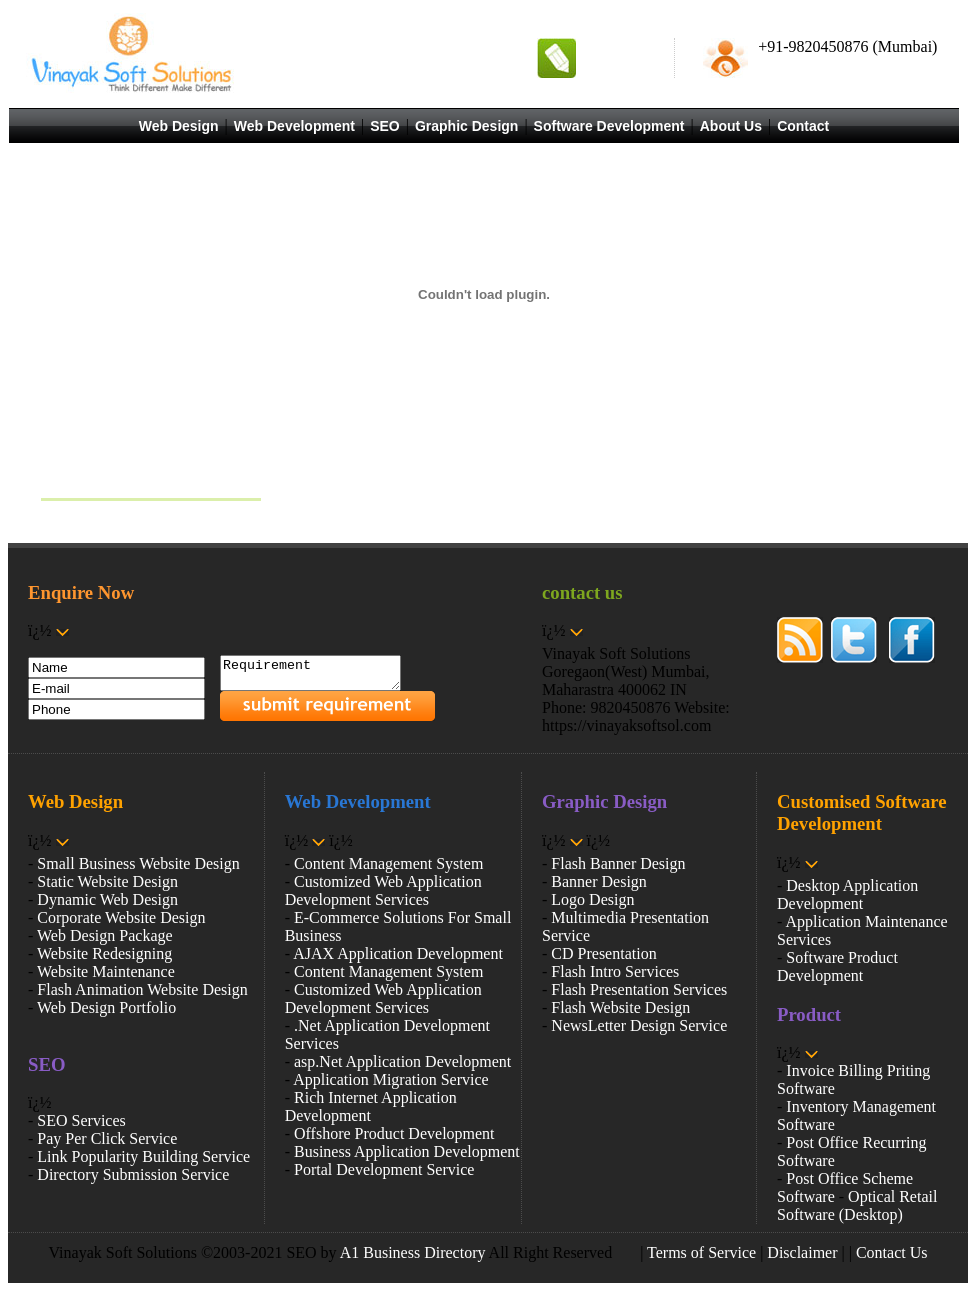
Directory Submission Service (133, 1174)
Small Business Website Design (138, 863)
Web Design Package (105, 935)
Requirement (320, 676)
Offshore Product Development (394, 1133)
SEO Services (81, 1120)
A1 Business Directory (413, 1252)
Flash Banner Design (618, 863)
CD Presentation (603, 953)
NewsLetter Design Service (639, 1025)
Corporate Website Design (121, 917)
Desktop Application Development (847, 894)
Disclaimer (802, 1252)
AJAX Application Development (398, 953)
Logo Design (592, 899)
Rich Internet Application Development (371, 1106)
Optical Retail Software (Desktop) (857, 1205)
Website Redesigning (104, 953)
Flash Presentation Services (639, 989)
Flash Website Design (620, 1007)
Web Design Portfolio (106, 1007)
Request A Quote (620, 57)
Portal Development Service (384, 1169)
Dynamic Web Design (107, 899)
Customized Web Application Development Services (383, 890)
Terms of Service (701, 1252)
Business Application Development (407, 1151)
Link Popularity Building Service (143, 1156)
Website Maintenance (106, 971)
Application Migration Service (391, 1079)
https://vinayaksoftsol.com (626, 725)
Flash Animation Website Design (142, 989)
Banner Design (599, 881)
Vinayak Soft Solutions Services (144, 474)
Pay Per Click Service (107, 1138)
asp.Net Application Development (402, 1061)
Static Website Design (107, 881)
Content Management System (388, 863)
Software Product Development (837, 966)
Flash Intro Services (615, 971)
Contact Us (892, 1252)
